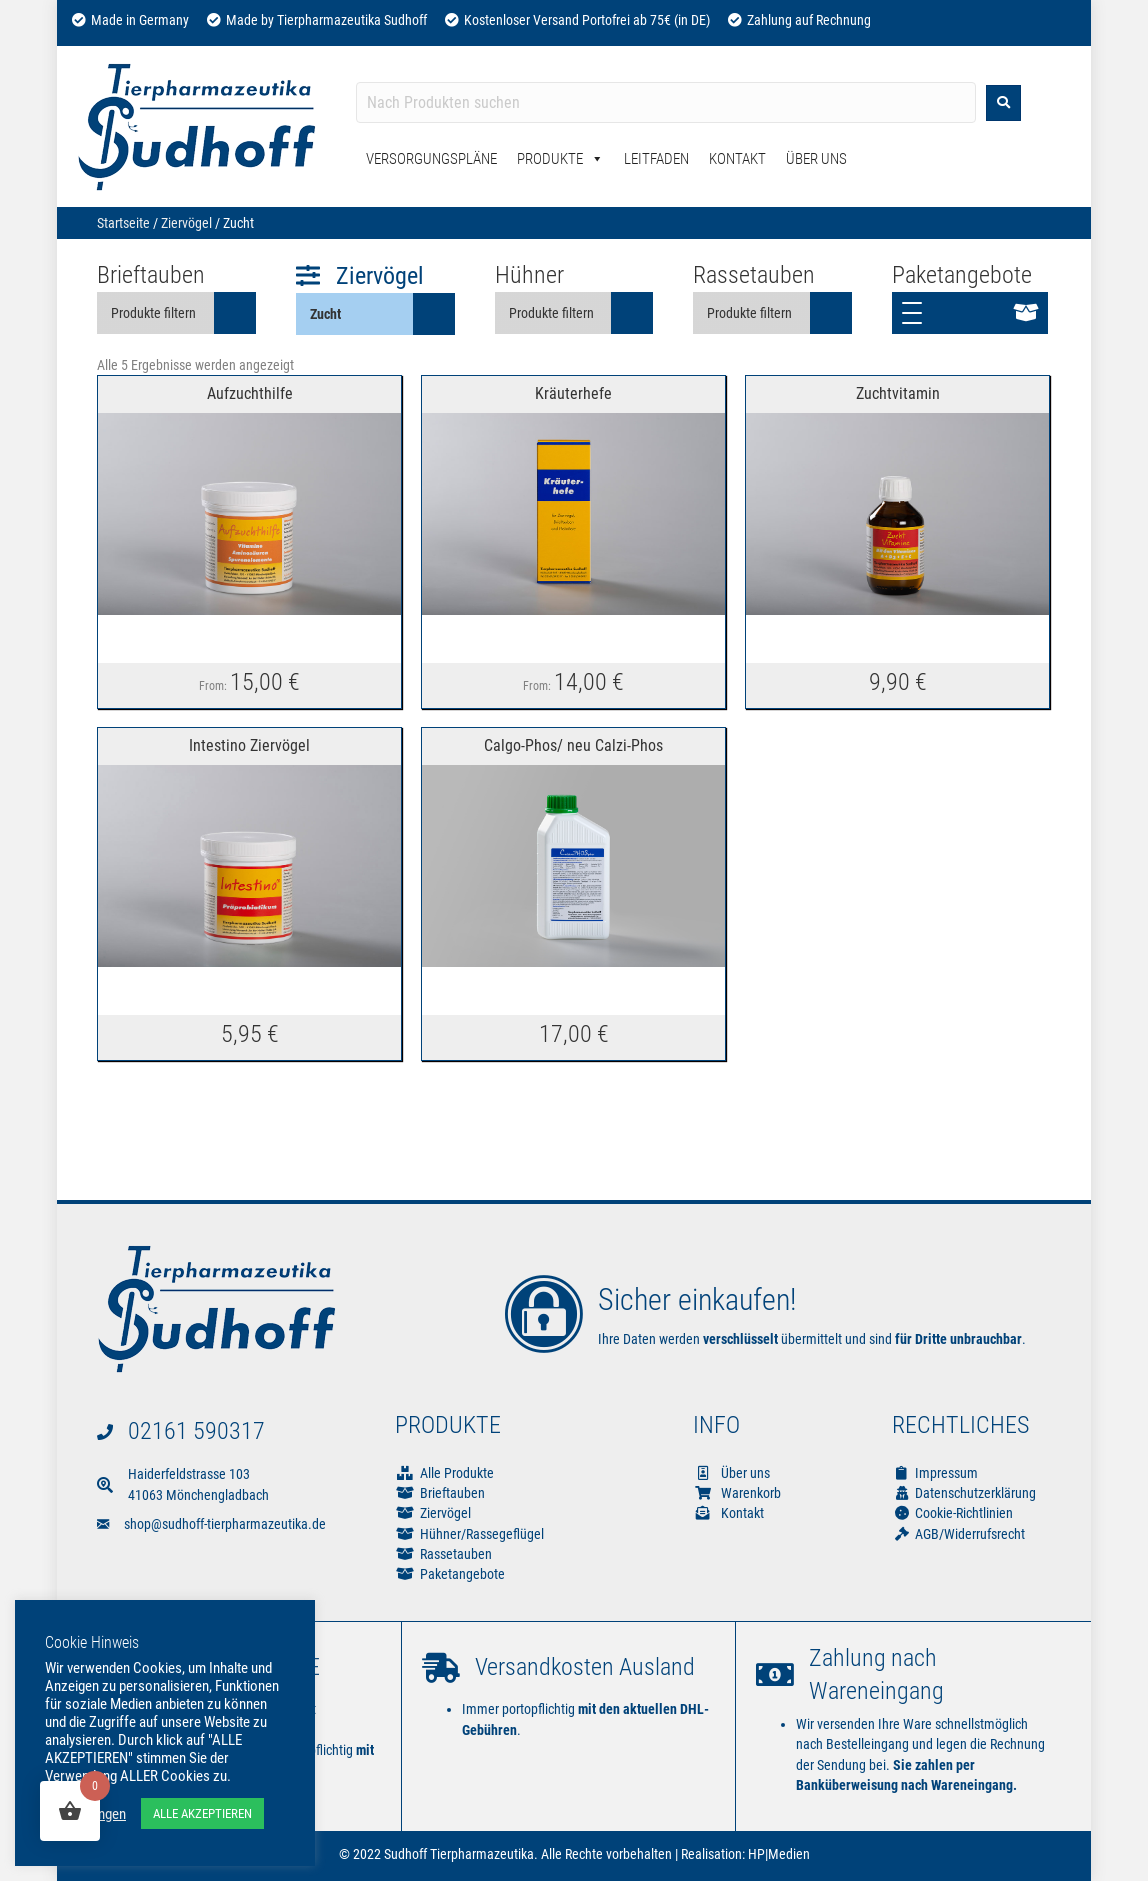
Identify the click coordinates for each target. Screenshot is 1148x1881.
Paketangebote (462, 1574)
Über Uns (816, 159)
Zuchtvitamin (898, 393)
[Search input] (666, 102)
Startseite (123, 223)
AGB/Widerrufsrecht (958, 1534)
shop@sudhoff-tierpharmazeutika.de (225, 1524)
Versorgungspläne (431, 159)
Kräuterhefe (573, 393)
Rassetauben (456, 1554)
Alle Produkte (457, 1473)
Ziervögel (186, 223)
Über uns (731, 1473)
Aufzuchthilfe (250, 393)
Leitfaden (656, 159)
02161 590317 (196, 1431)
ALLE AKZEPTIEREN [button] (202, 1813)
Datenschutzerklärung (964, 1493)
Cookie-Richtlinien (952, 1513)
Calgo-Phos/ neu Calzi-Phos (573, 745)
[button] (970, 313)
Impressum (935, 1473)
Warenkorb (737, 1493)
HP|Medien (779, 1854)
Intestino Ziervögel (249, 745)
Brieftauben (452, 1493)
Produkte (560, 159)
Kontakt (737, 159)
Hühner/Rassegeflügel (482, 1534)
